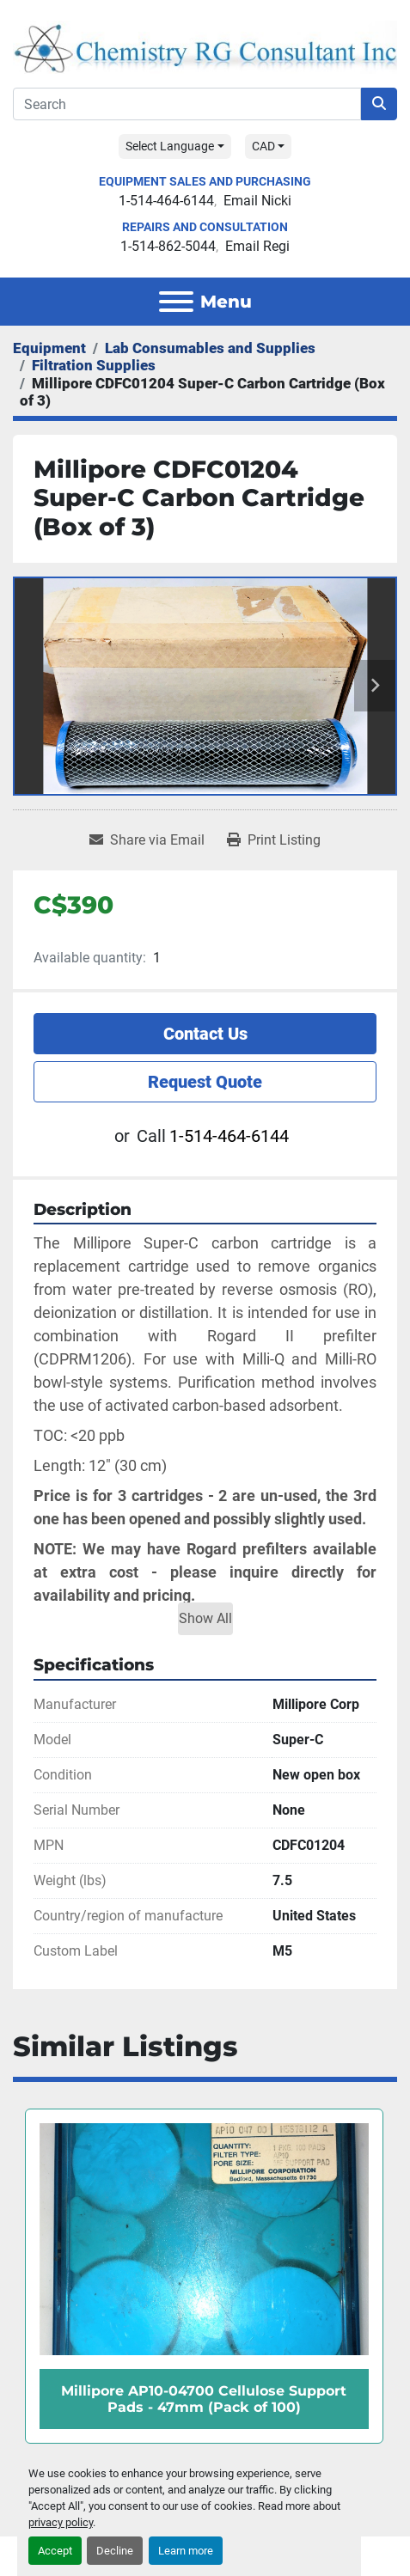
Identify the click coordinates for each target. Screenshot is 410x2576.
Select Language (169, 146)
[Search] (187, 104)
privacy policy (60, 2522)
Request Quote (205, 1081)
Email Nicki (257, 200)
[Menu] (176, 301)
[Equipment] (49, 348)
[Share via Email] (147, 840)
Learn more (185, 2550)
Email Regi (257, 246)
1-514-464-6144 (166, 200)
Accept (55, 2550)
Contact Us (205, 1033)
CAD (263, 146)
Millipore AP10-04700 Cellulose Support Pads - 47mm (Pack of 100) (203, 2399)
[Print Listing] (274, 840)
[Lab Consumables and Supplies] (210, 348)
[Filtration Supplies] (94, 365)
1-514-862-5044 (168, 246)
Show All (205, 1618)
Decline (114, 2550)
